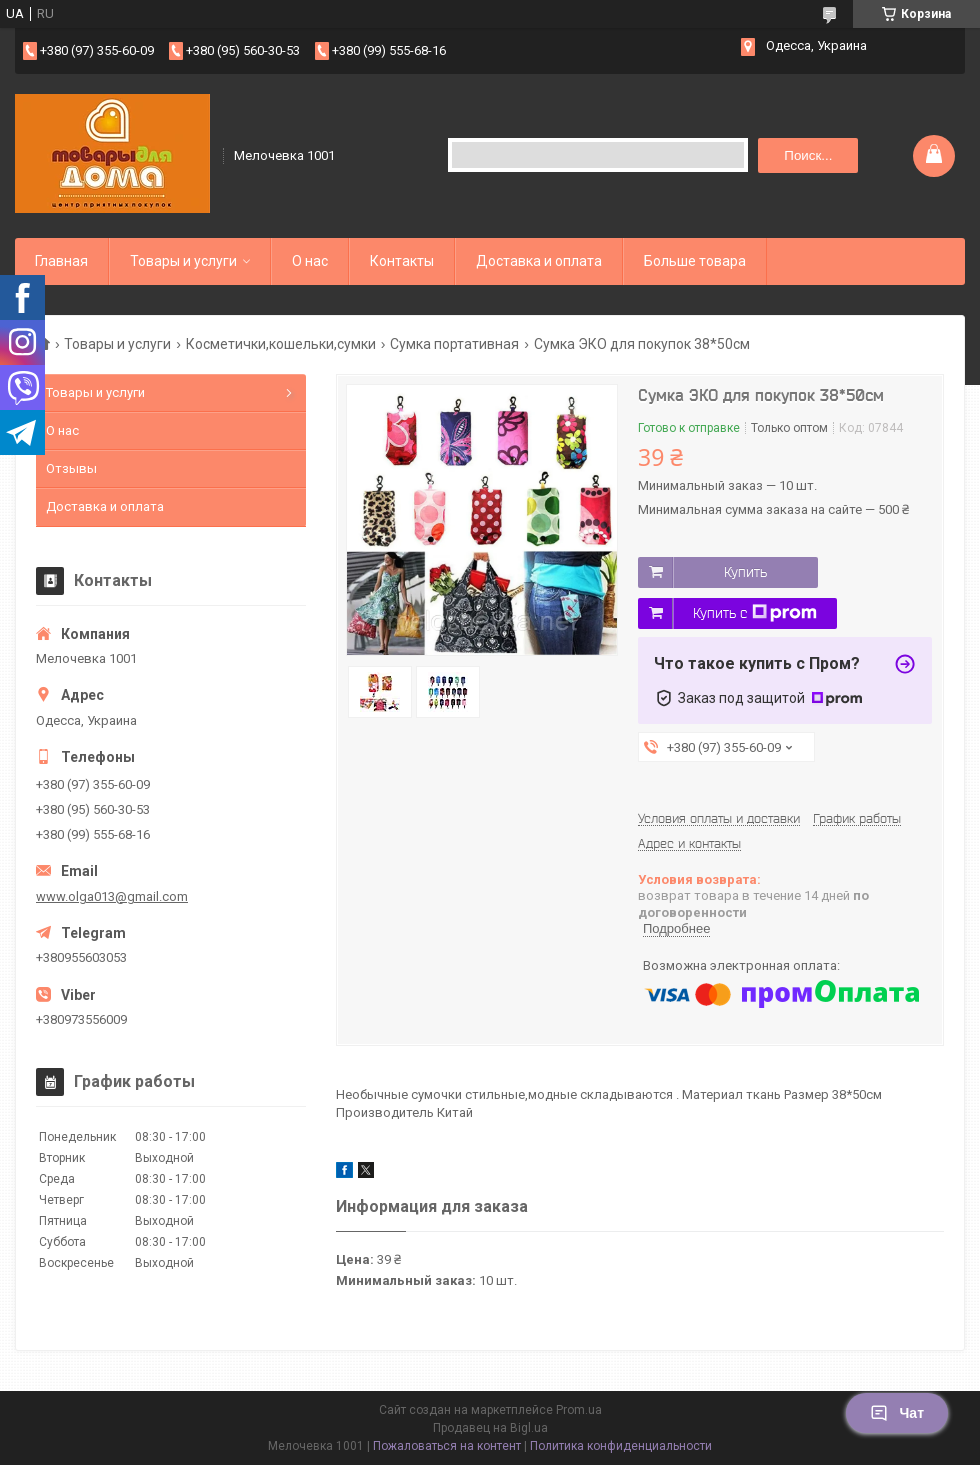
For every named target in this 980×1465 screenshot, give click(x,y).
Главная (61, 261)
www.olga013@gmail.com (112, 896)
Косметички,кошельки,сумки (281, 344)
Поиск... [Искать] (808, 155)
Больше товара (695, 261)
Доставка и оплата (539, 261)
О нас (310, 261)
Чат (897, 1413)
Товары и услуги (183, 261)
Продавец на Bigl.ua (490, 1428)
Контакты (402, 261)
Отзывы (71, 468)
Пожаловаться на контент (447, 1446)
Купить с (755, 613)
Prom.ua (579, 1410)
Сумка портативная (454, 344)
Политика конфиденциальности (621, 1446)
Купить (745, 572)
